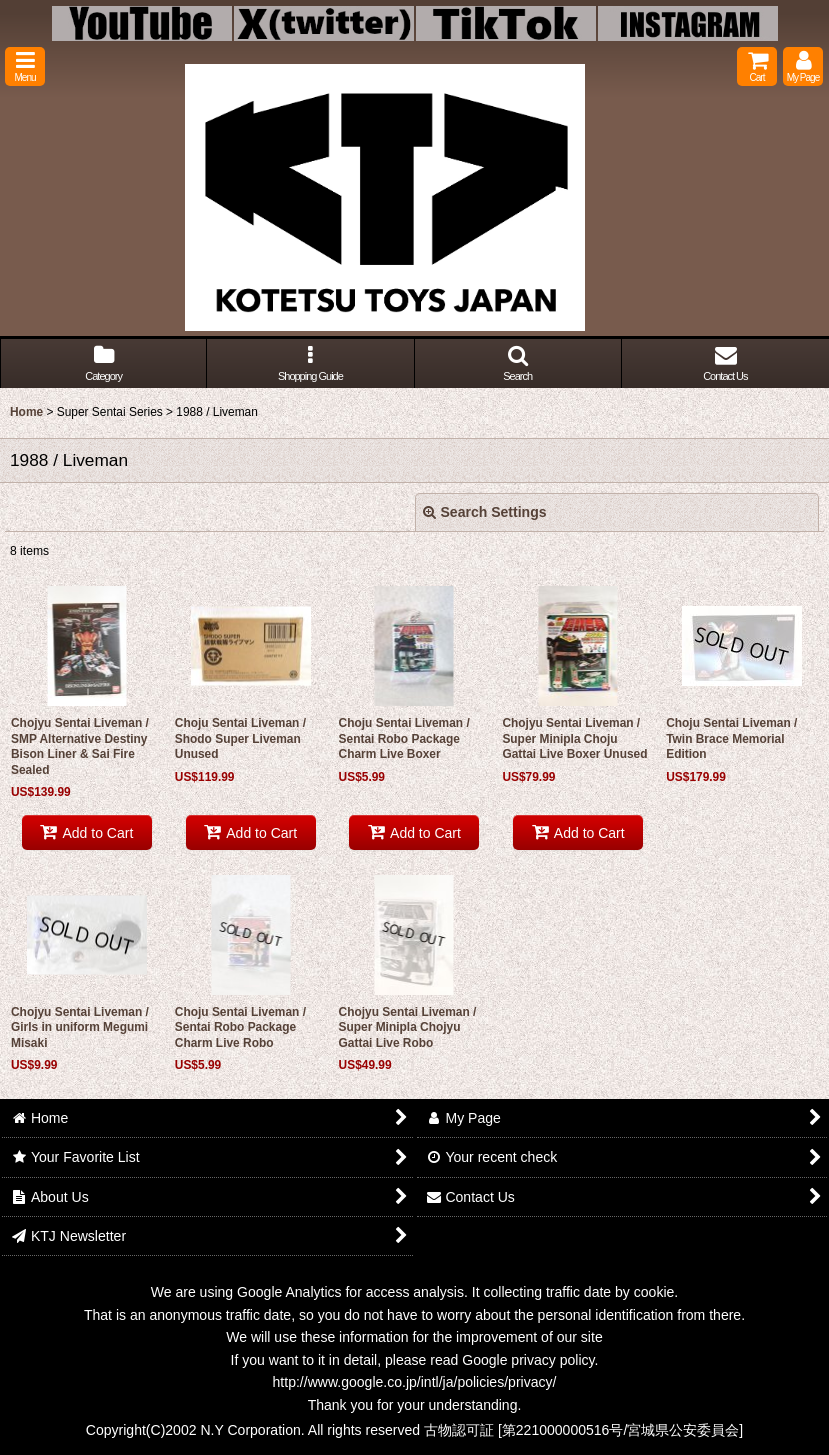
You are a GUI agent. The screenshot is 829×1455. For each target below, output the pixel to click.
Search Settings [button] (485, 512)
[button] (25, 66)
